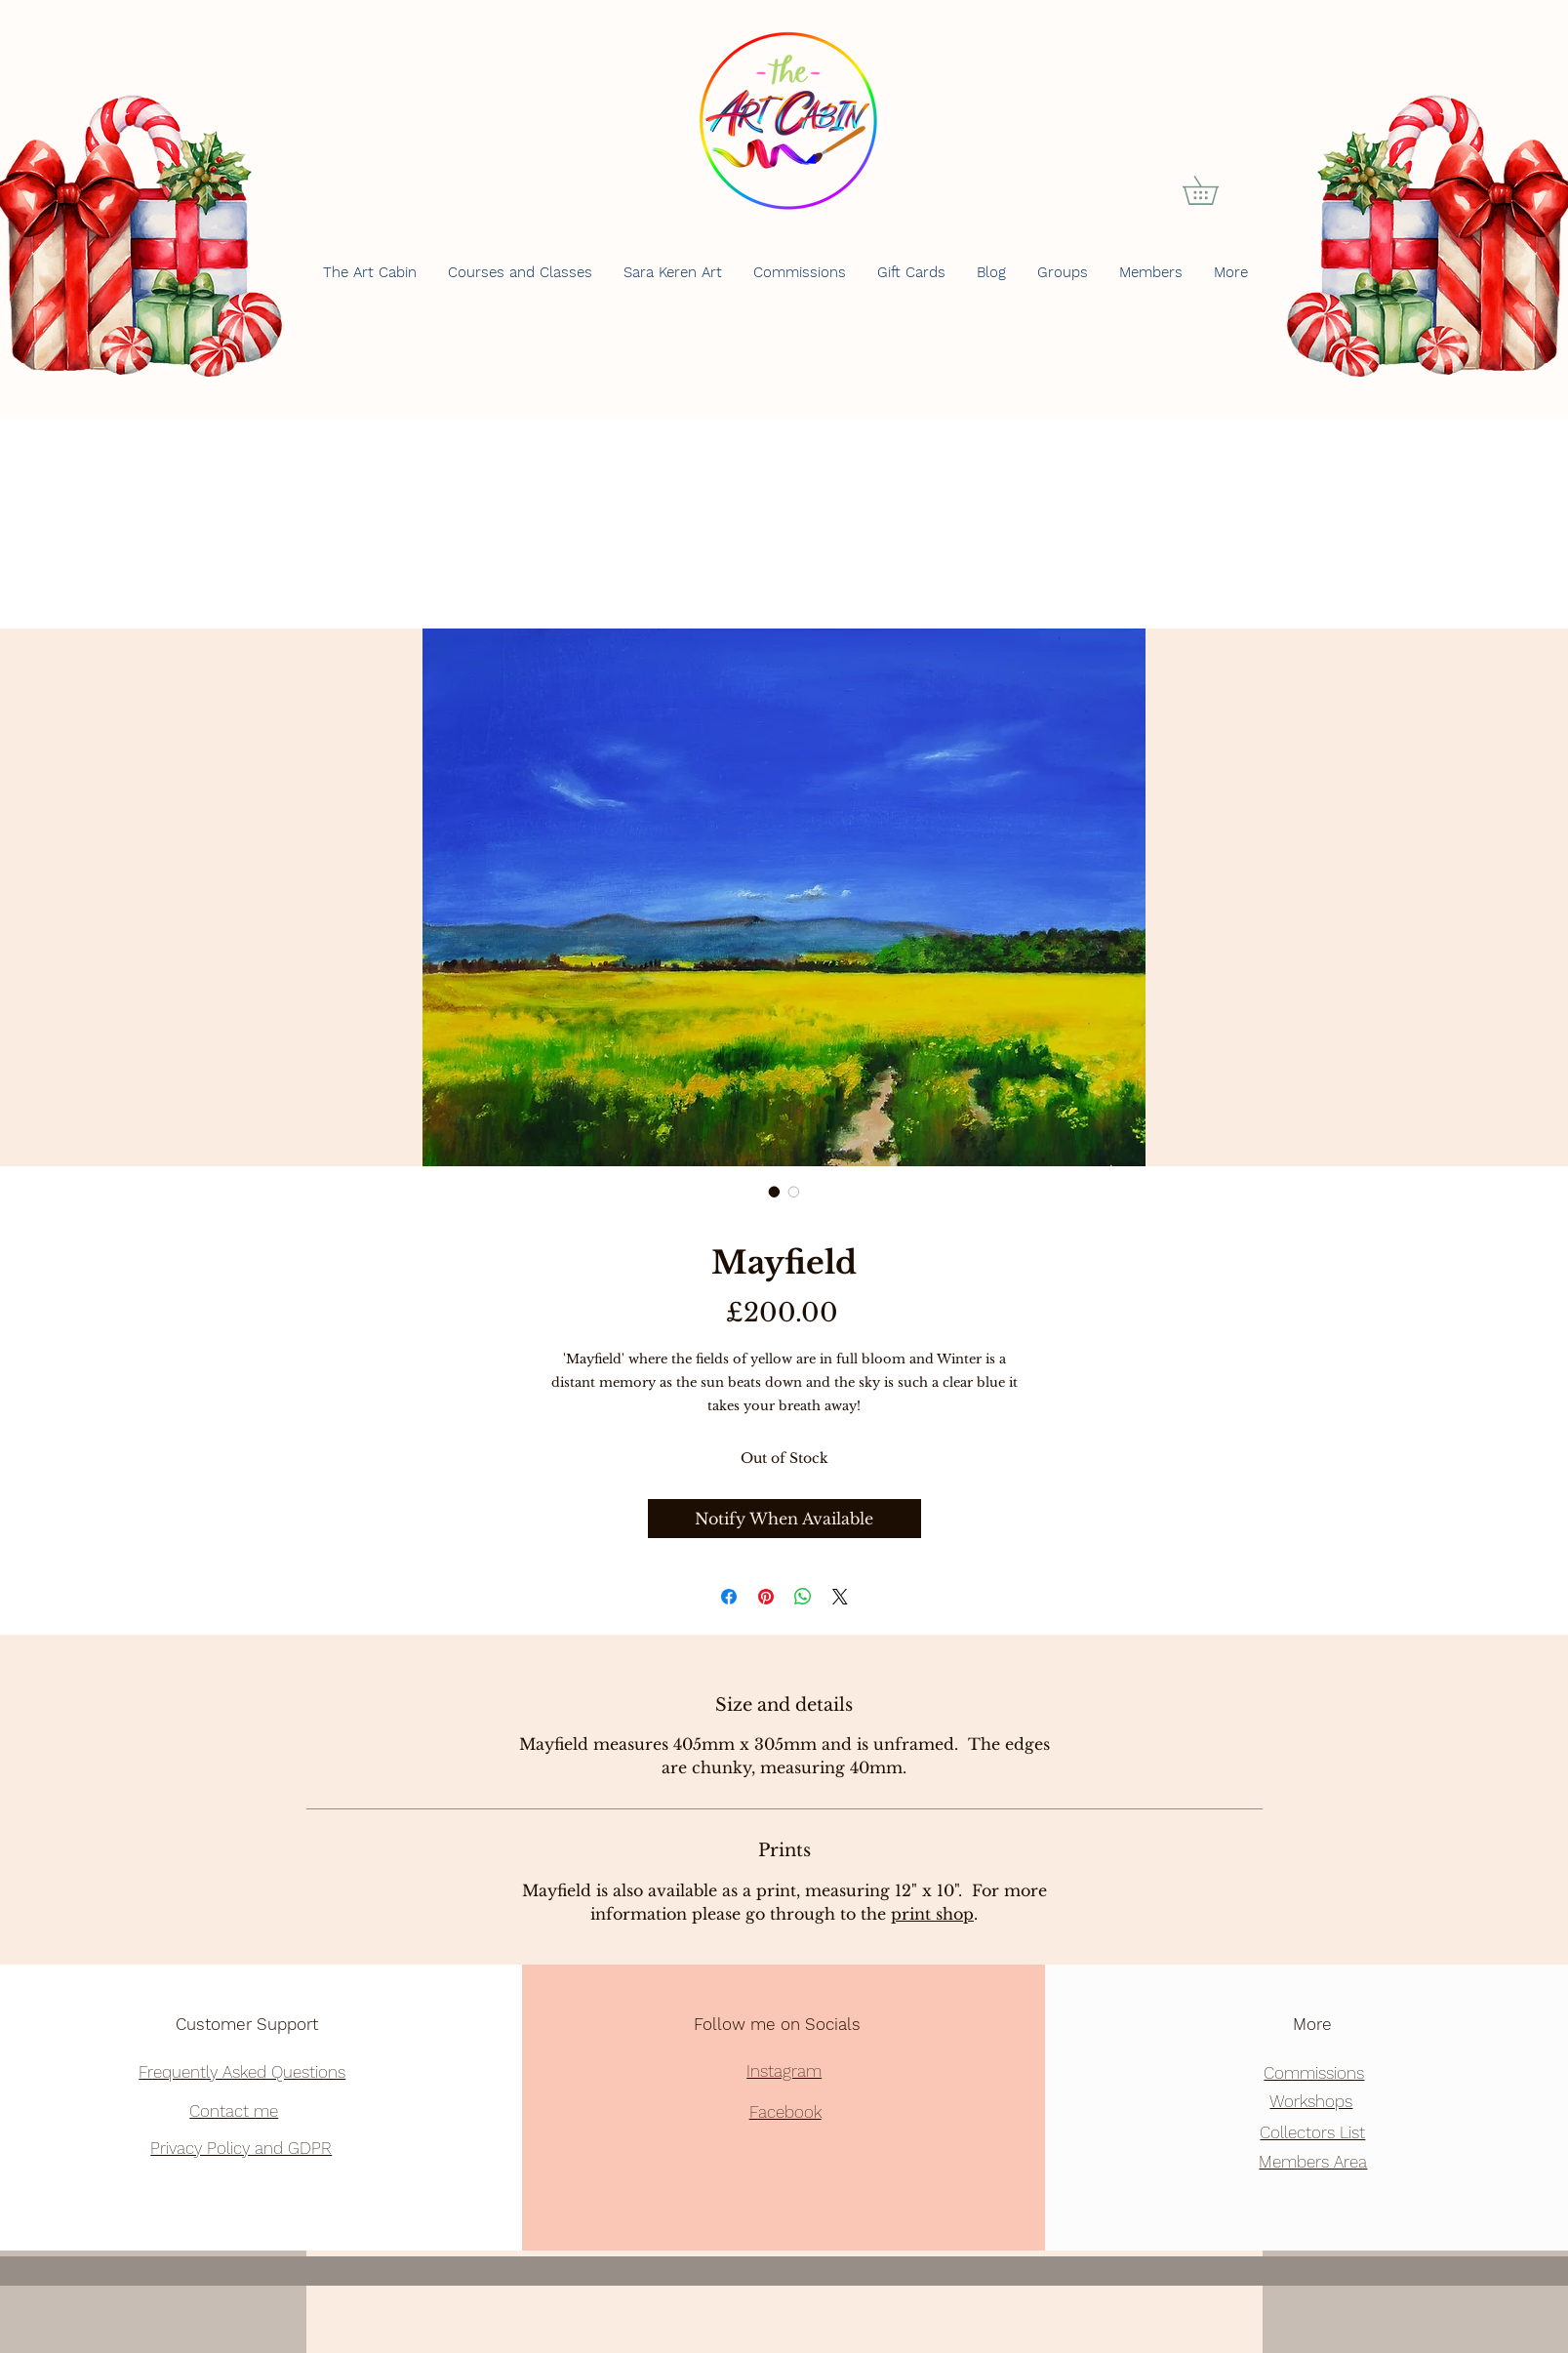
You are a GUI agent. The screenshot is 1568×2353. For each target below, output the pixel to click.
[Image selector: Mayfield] (774, 1191)
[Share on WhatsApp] (803, 1596)
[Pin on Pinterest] (766, 1596)
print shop (932, 1914)
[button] (1214, 190)
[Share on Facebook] (729, 1596)
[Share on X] (840, 1596)
